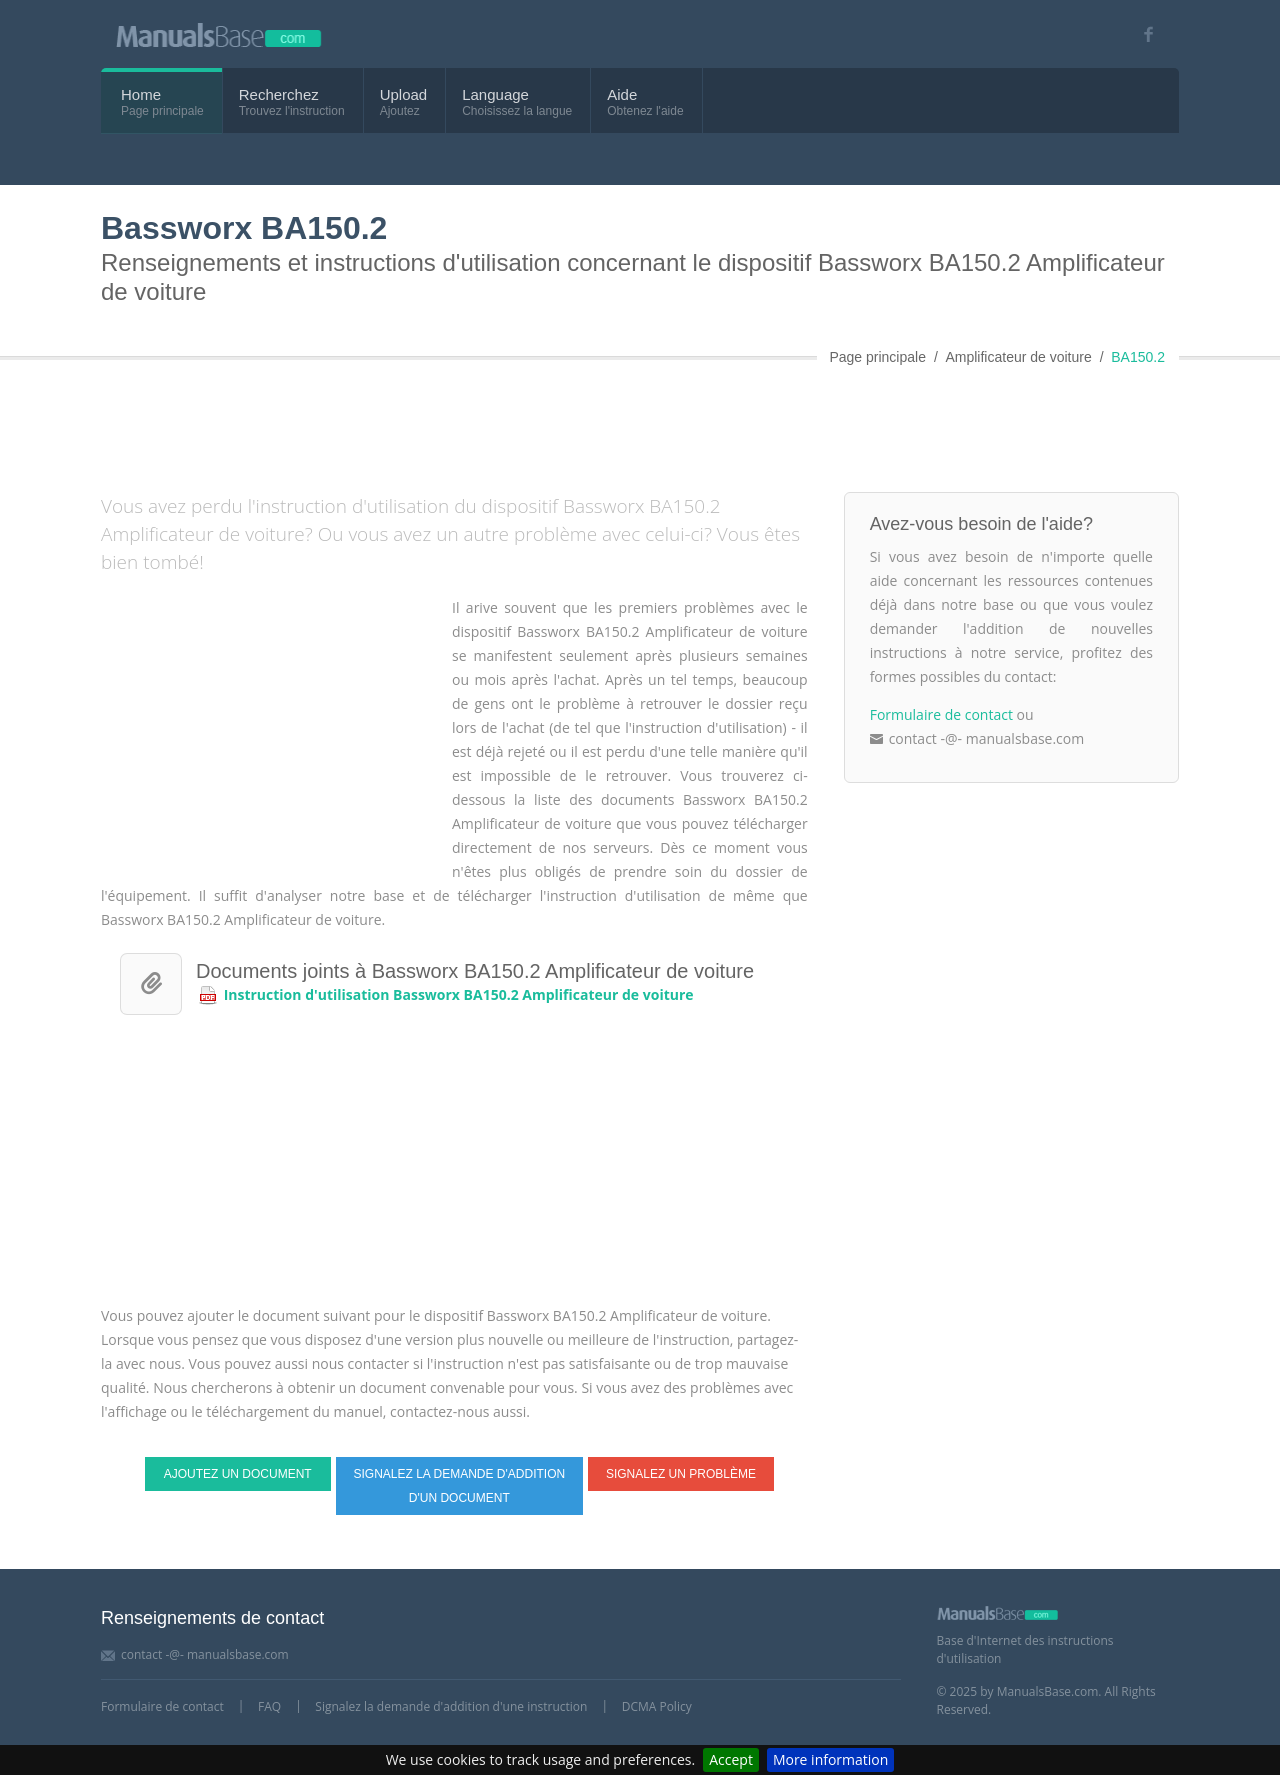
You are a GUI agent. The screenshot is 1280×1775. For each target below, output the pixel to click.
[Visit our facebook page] (1141, 34)
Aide (622, 94)
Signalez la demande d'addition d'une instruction (451, 1706)
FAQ (269, 1706)
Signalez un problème (681, 1474)
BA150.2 (1138, 357)
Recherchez (279, 94)
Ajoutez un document (238, 1474)
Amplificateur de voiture (1018, 357)
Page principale (877, 357)
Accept (731, 1759)
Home (141, 94)
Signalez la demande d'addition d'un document (459, 1486)
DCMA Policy (657, 1706)
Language (495, 94)
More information (830, 1759)
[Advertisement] (586, 422)
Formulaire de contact (941, 714)
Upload (404, 94)
